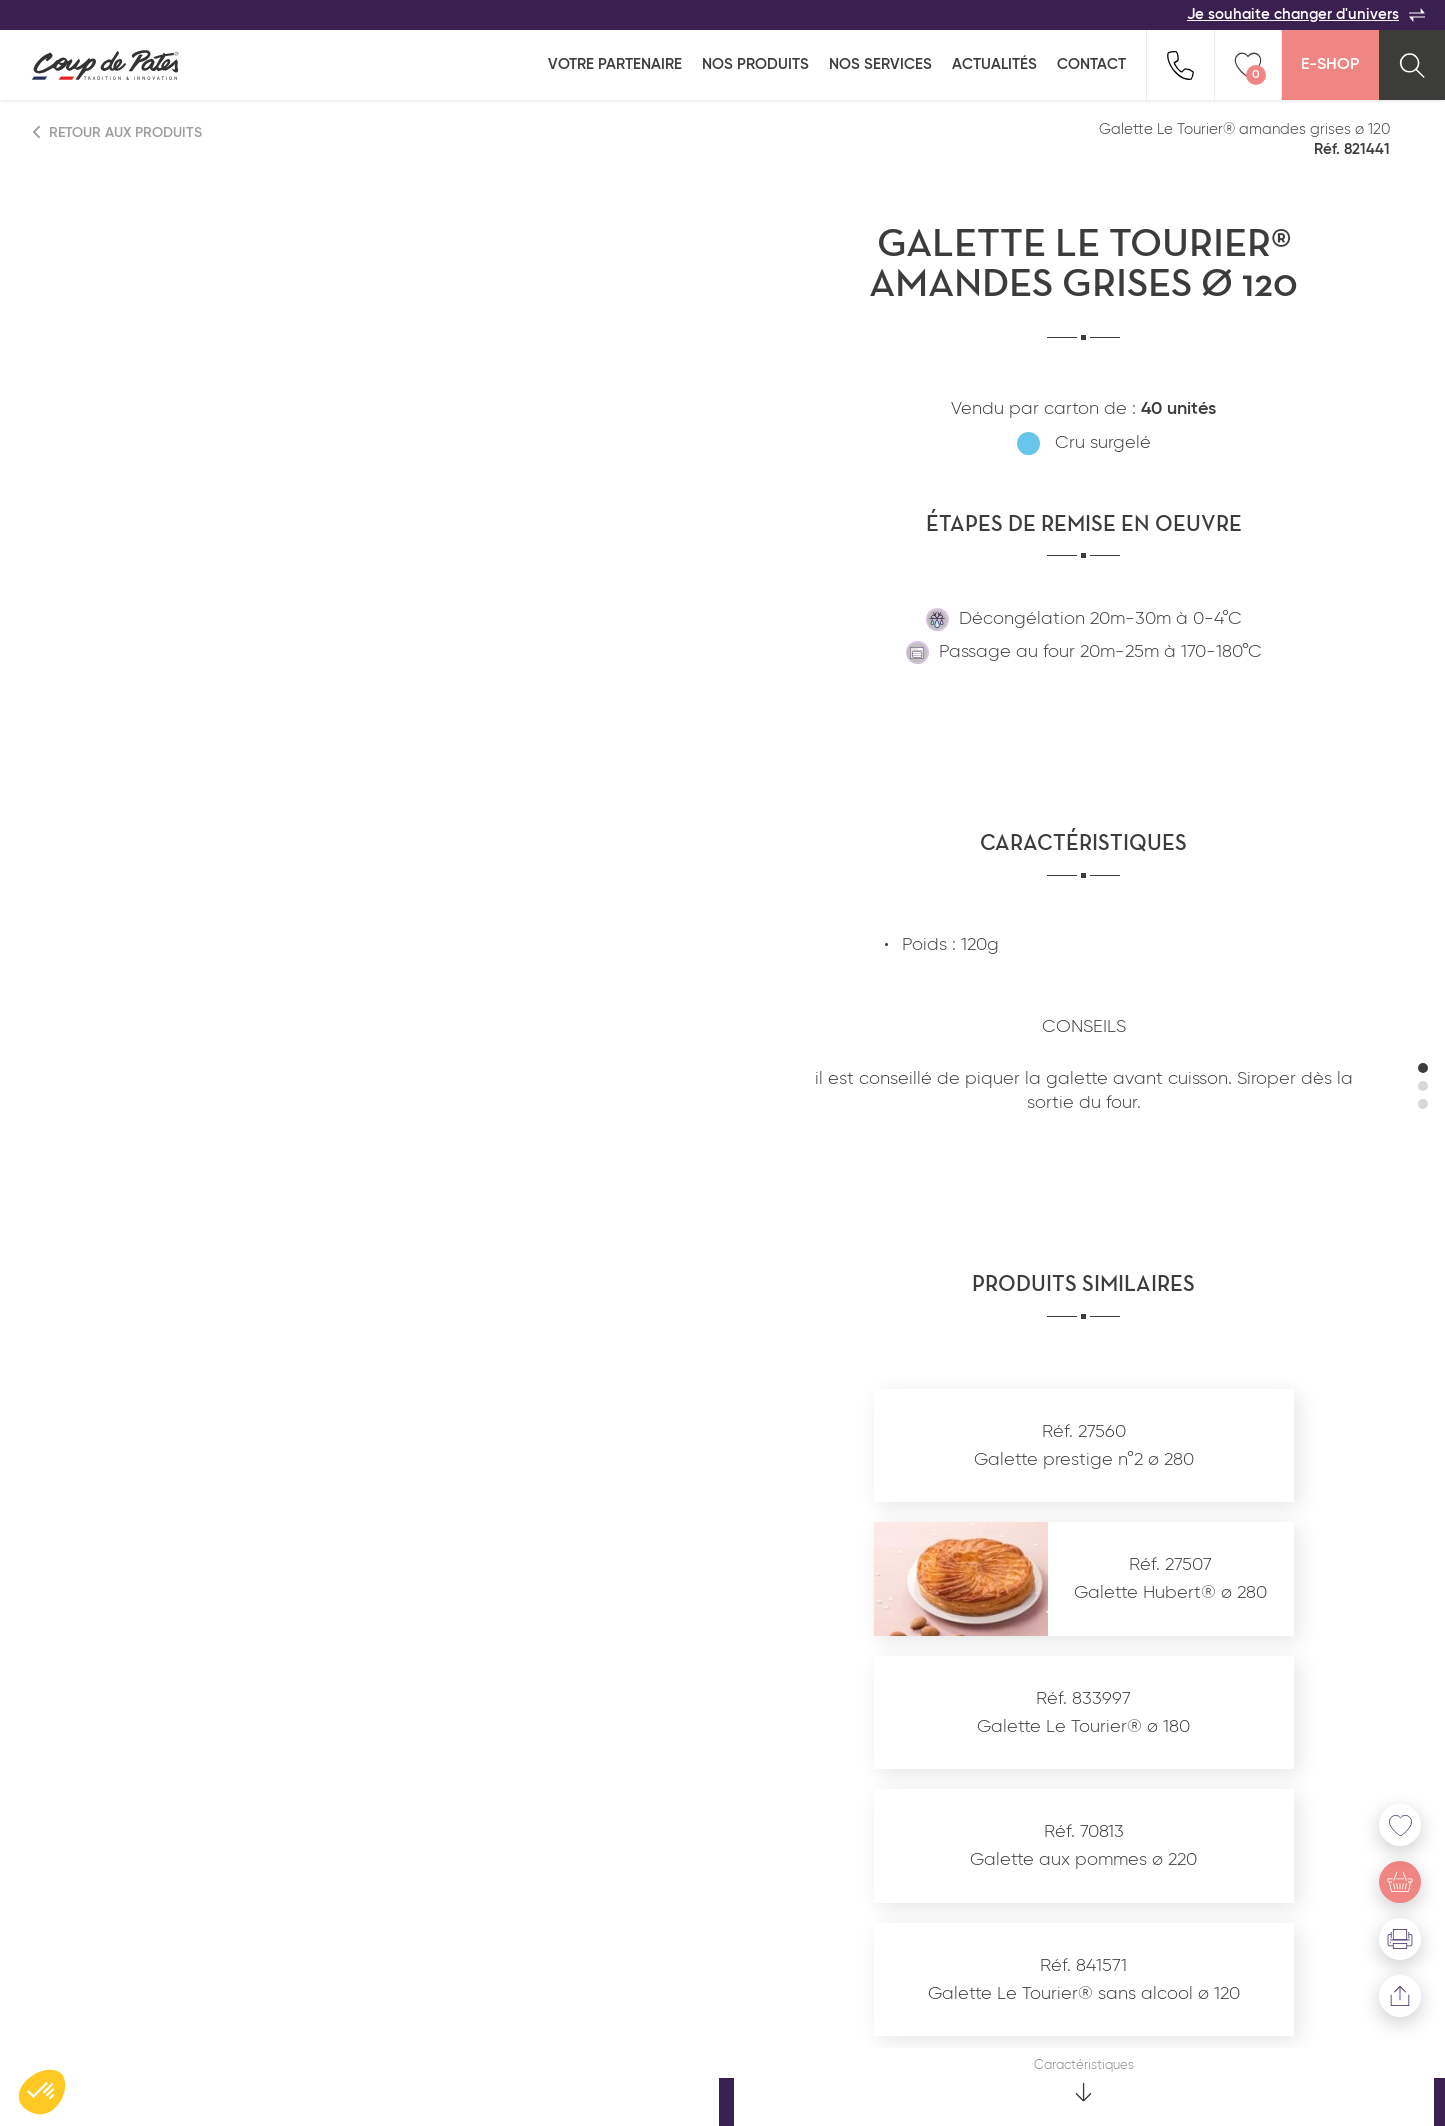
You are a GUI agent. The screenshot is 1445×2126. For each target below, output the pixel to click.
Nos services (880, 64)
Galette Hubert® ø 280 (1170, 1593)
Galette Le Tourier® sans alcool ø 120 (1084, 1994)
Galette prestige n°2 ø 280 (1084, 1460)
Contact (1091, 64)
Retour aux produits (118, 132)
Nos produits (755, 64)
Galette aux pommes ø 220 (1083, 1860)
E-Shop (1330, 65)
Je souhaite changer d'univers (1306, 15)
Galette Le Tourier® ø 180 (1083, 1727)
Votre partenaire (615, 64)
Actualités (994, 64)
